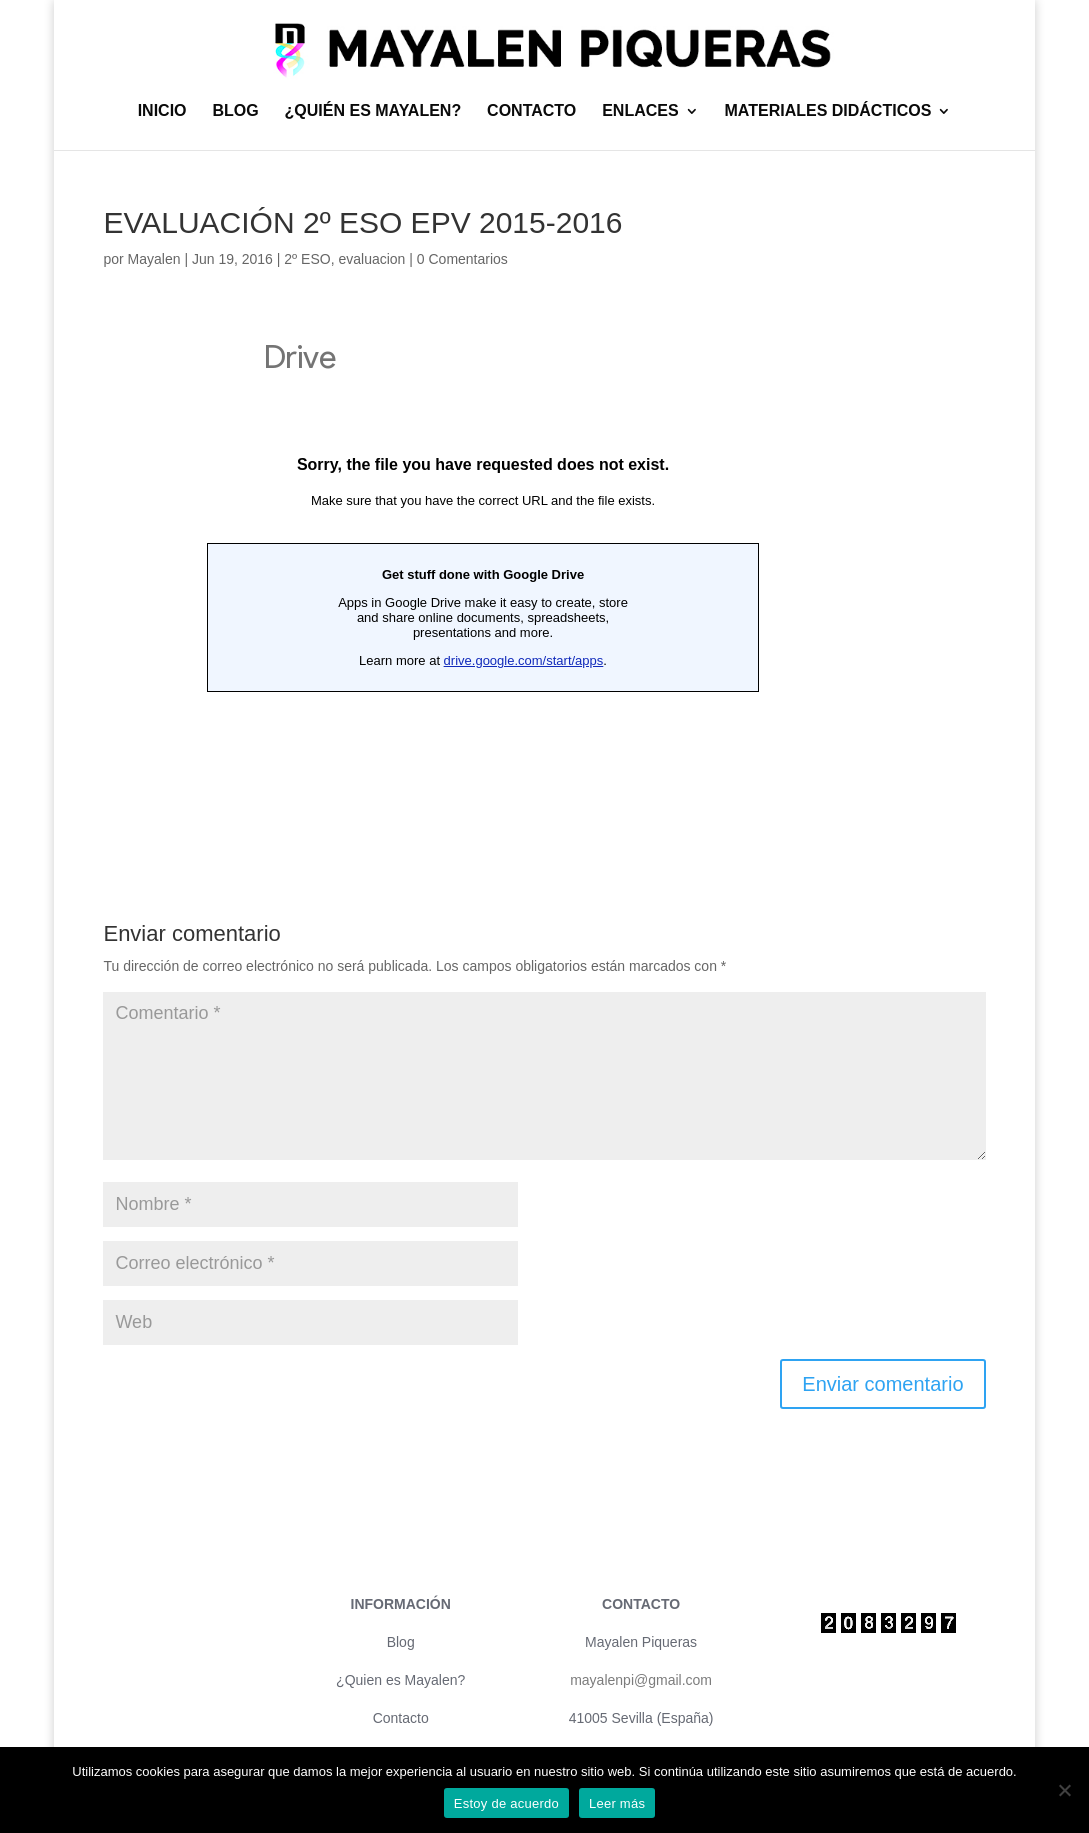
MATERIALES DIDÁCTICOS (828, 111)
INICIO (162, 111)
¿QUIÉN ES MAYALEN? (373, 111)
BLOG (235, 111)
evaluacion (371, 259)
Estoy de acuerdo (506, 1803)
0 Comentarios (462, 259)
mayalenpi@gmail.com (641, 1680)
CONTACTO (531, 111)
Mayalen (154, 259)
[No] (1064, 1790)
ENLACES (640, 111)
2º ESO (307, 259)
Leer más (617, 1803)
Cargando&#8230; (483, 573)
